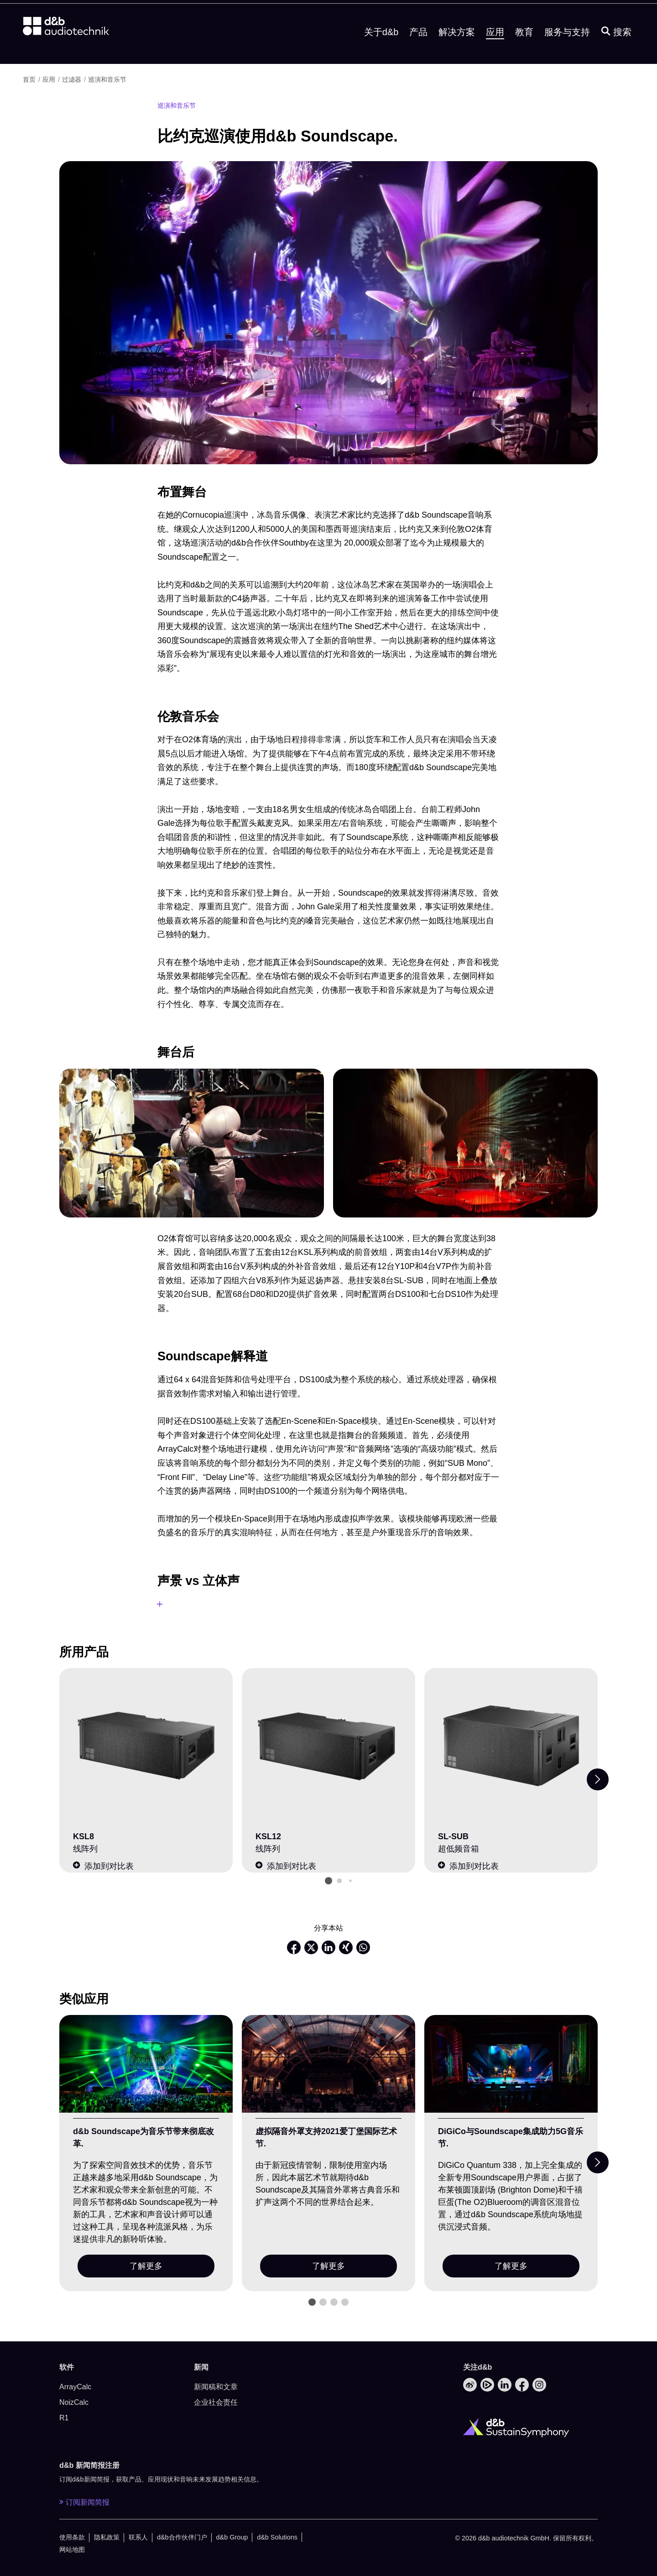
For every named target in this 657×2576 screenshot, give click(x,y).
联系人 (138, 2537)
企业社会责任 (216, 2402)
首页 (29, 79)
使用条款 (72, 2537)
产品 (418, 52)
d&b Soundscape (511, 12)
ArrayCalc (75, 2387)
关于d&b (381, 52)
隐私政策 (107, 2537)
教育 (524, 52)
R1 (63, 2418)
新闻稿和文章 (216, 2387)
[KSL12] (329, 1746)
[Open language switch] (571, 12)
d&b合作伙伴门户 (182, 2537)
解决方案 (456, 52)
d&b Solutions (277, 2537)
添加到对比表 (103, 1866)
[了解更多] (146, 2064)
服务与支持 (567, 52)
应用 (495, 52)
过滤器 (71, 79)
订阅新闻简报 (84, 2502)
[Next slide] (598, 1779)
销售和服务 (442, 12)
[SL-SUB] (511, 1746)
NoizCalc (74, 2402)
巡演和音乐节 (107, 79)
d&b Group (232, 2537)
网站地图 (72, 2549)
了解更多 (146, 2266)
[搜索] (616, 51)
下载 (394, 12)
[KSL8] (146, 1746)
